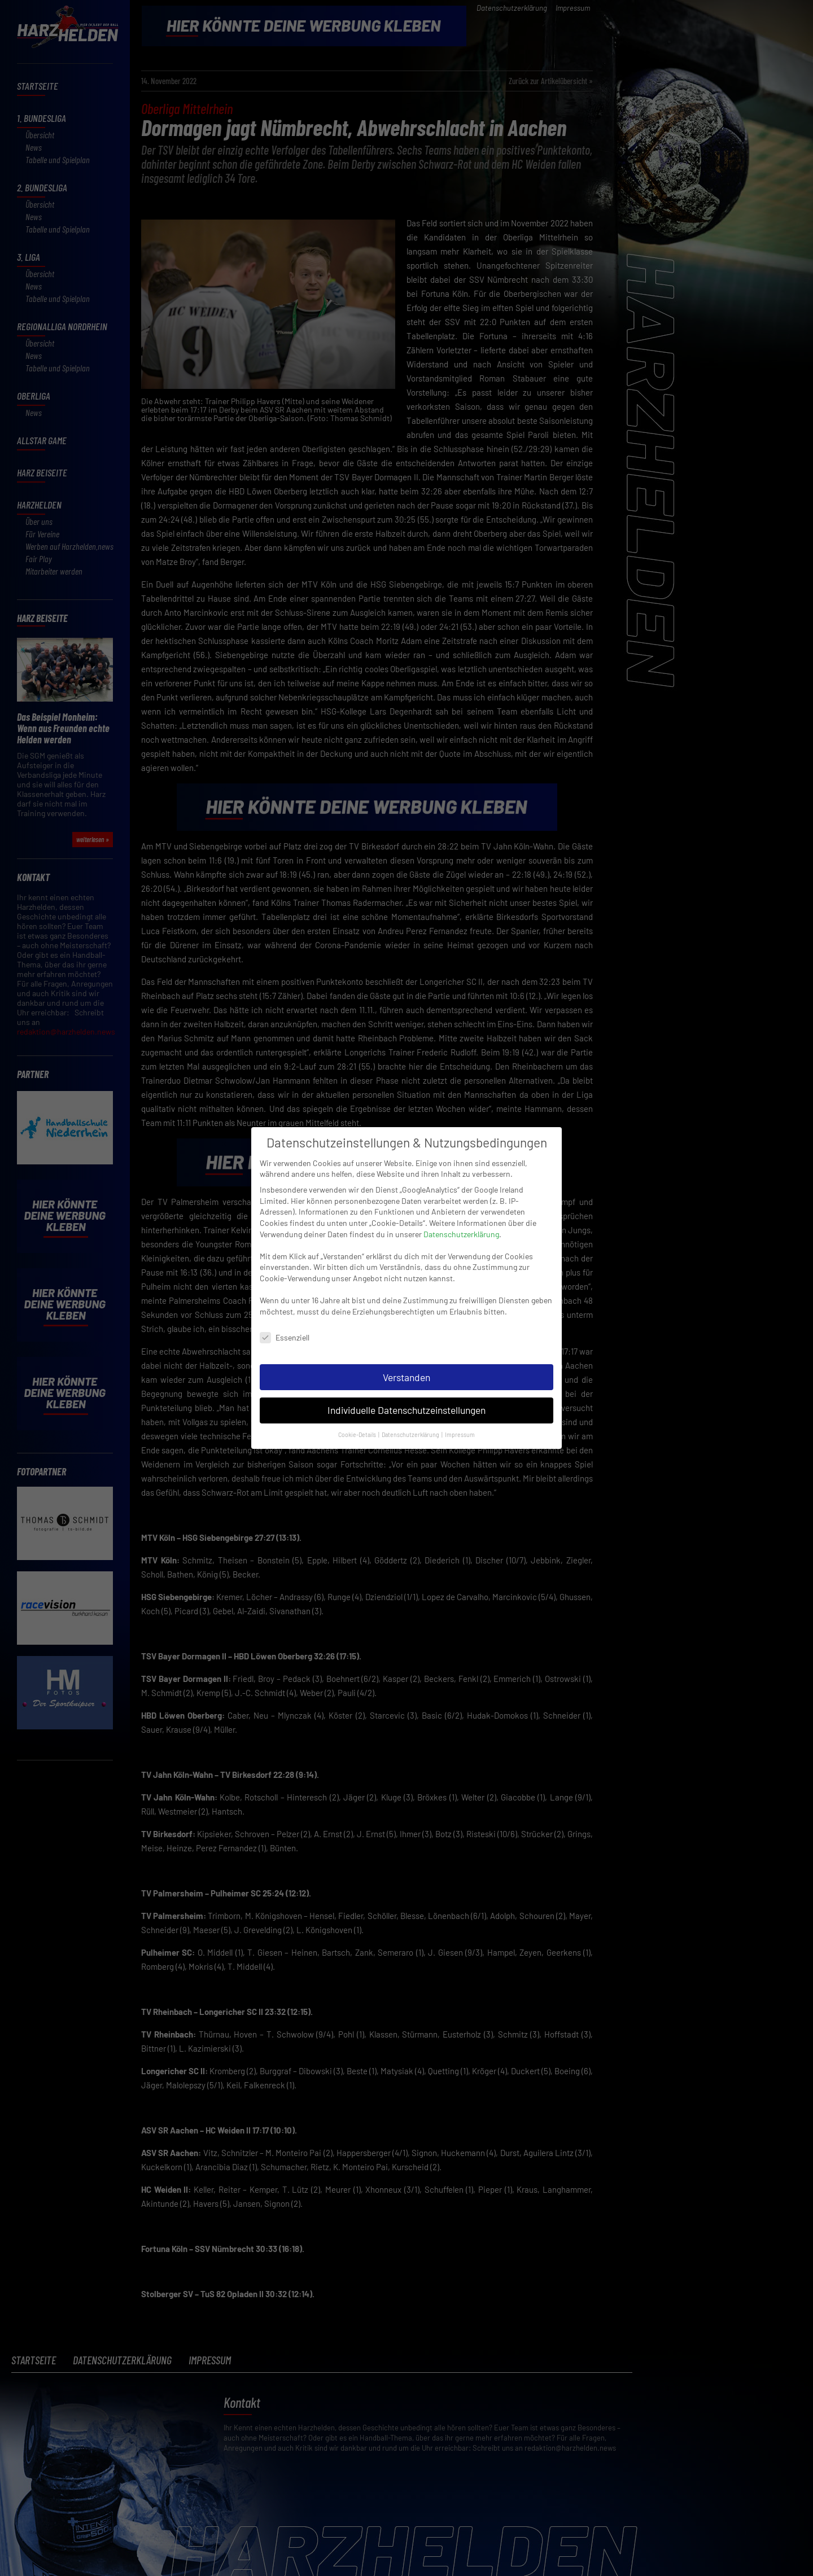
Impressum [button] (460, 1429)
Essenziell (284, 1331)
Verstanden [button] (406, 1371)
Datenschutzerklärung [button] (411, 1429)
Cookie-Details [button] (357, 1429)
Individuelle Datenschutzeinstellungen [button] (406, 1405)
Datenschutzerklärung (461, 1228)
